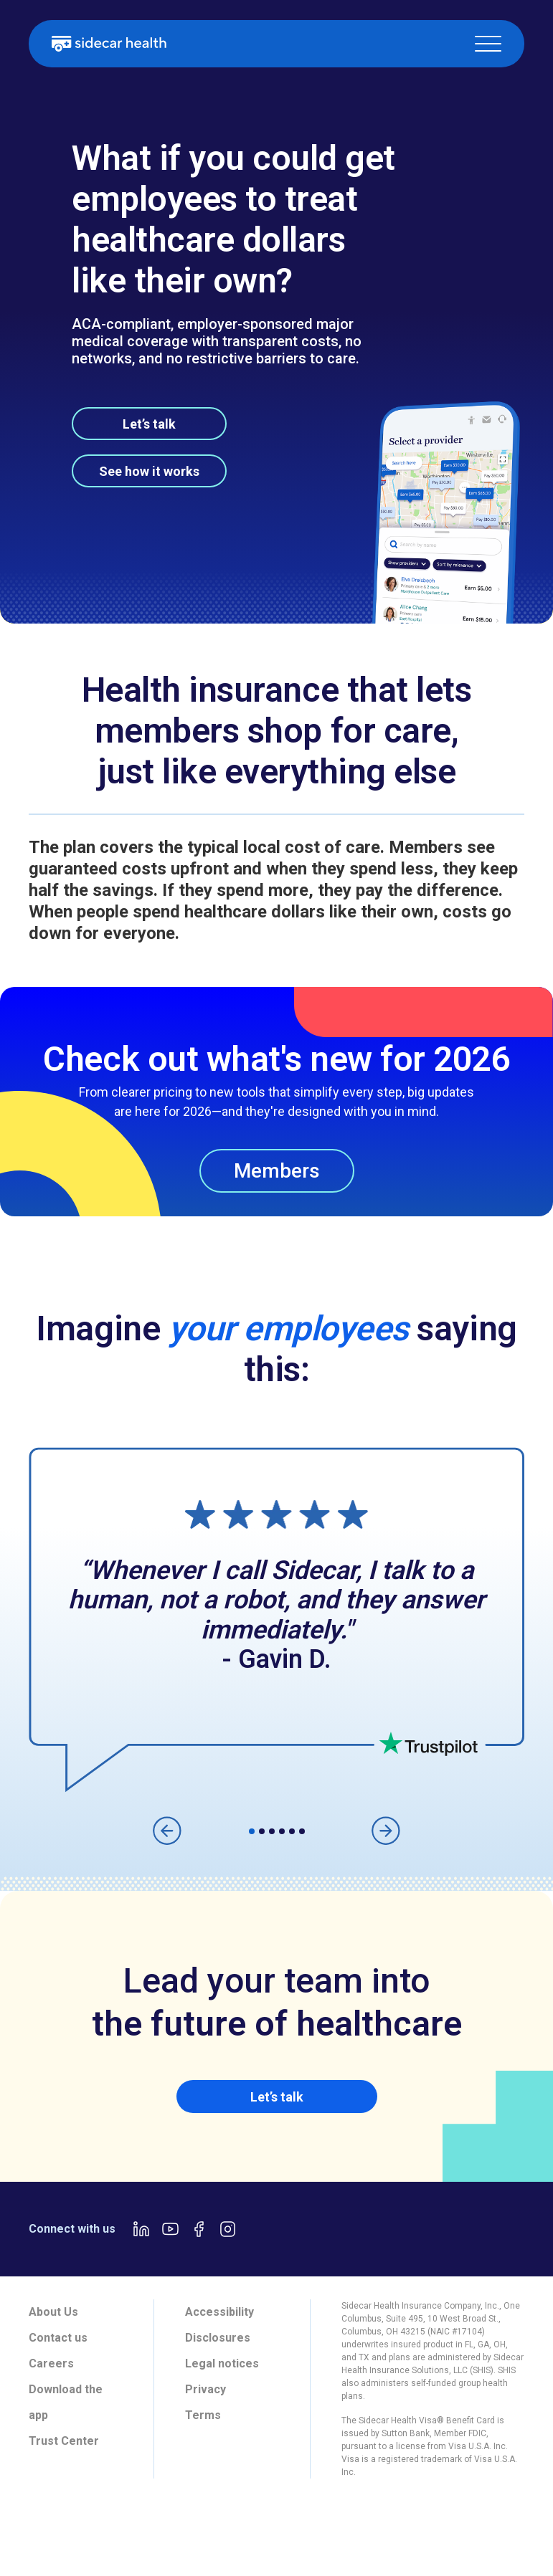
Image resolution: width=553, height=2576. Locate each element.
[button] (488, 44)
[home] (109, 43)
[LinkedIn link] (141, 2229)
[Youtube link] (170, 2229)
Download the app (66, 2402)
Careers (51, 2363)
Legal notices (222, 2363)
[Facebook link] (198, 2229)
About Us (53, 2312)
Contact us (58, 2337)
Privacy (205, 2389)
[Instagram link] (227, 2229)
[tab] (49, 2530)
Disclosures (217, 2337)
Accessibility (219, 2312)
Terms (203, 2415)
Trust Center (64, 2441)
